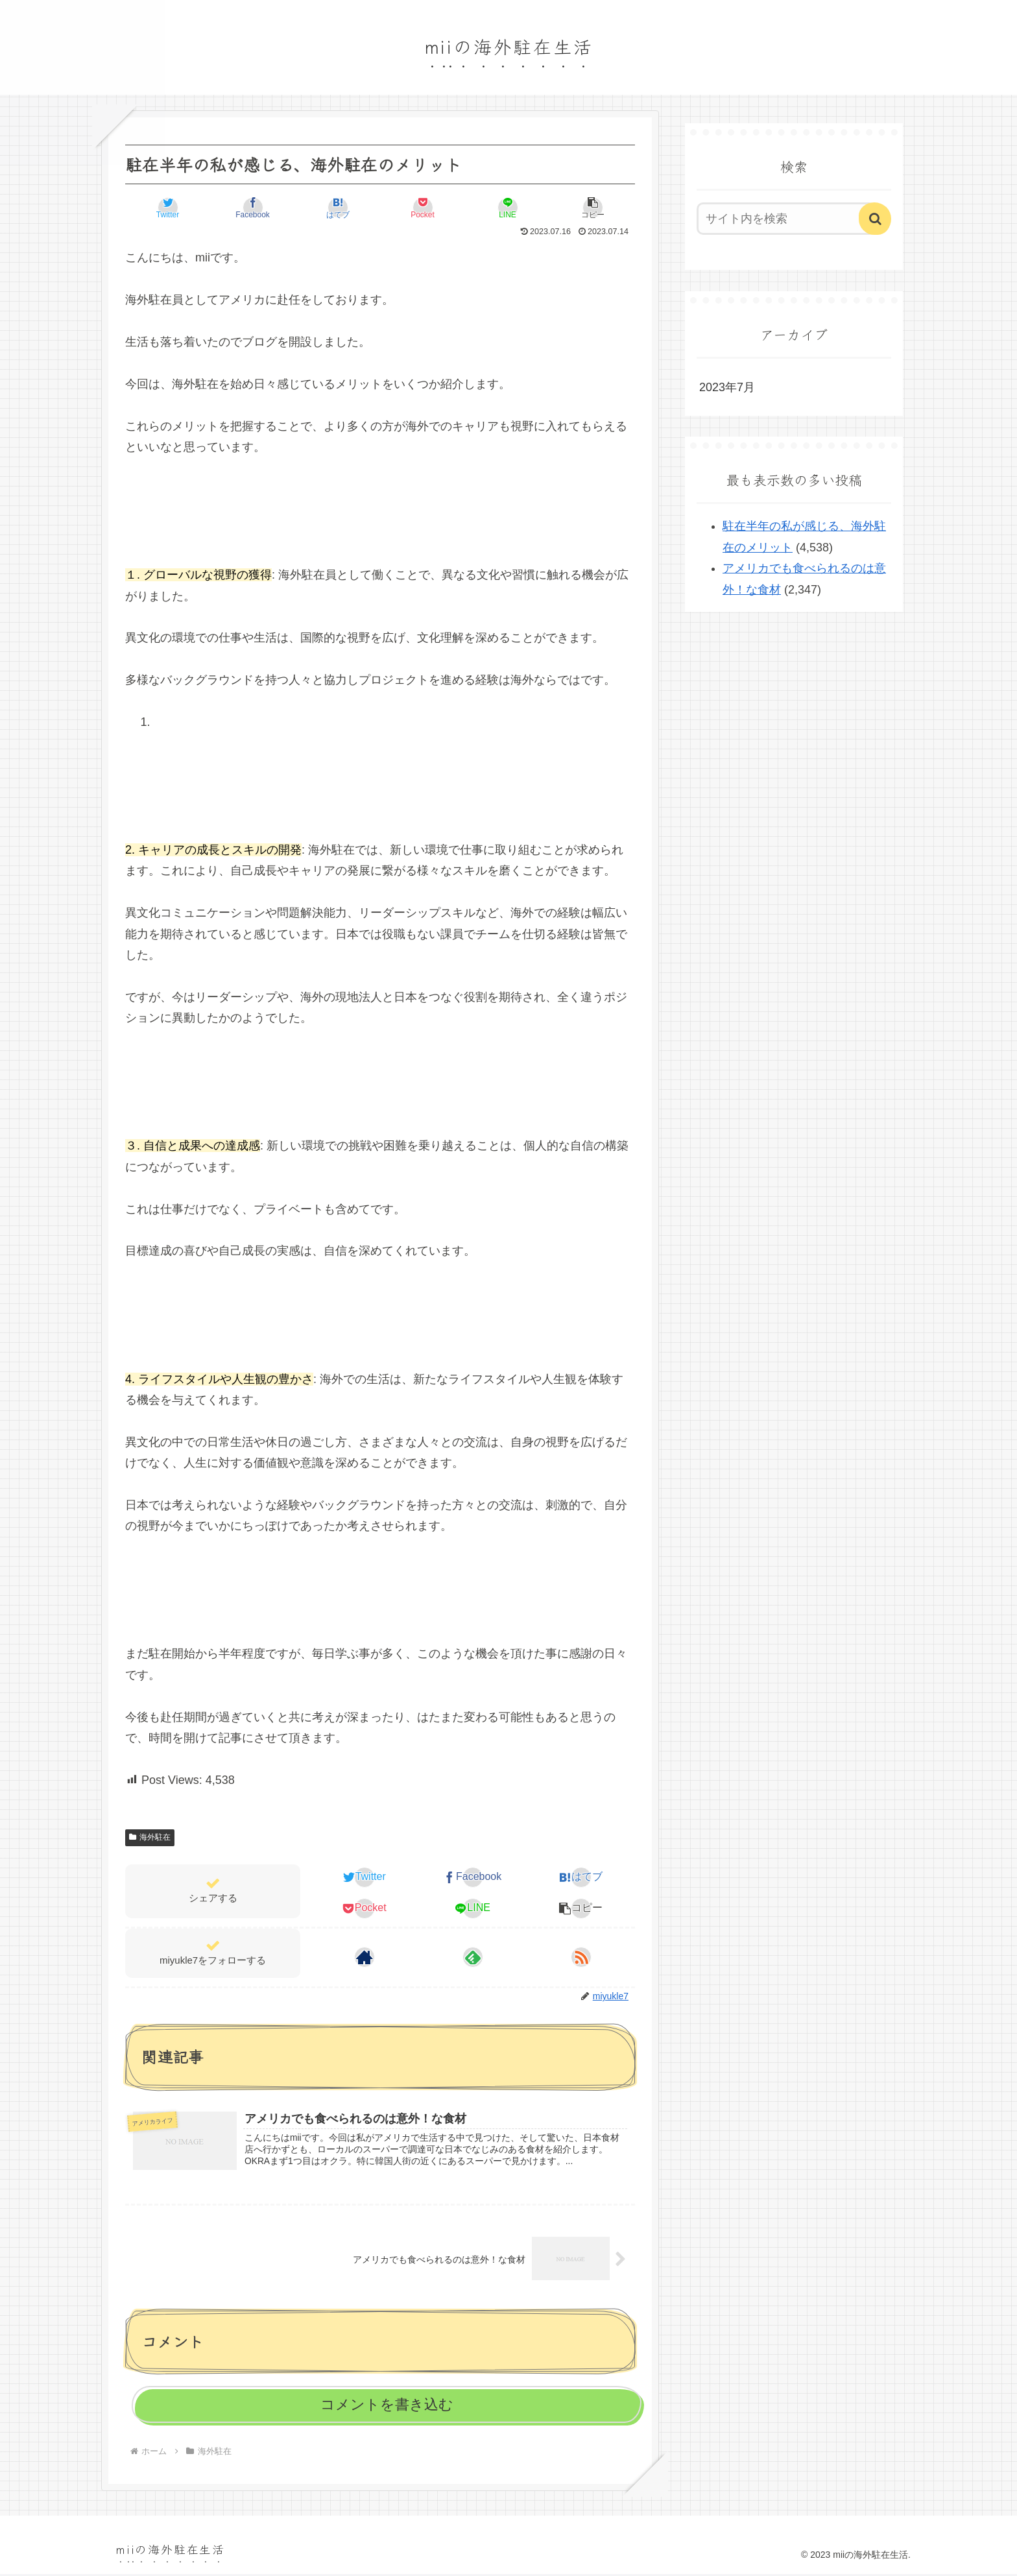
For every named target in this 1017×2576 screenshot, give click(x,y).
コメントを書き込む (386, 2406)
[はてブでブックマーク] (338, 208)
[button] (593, 208)
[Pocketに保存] (423, 208)
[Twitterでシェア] (168, 208)
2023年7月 (727, 387)
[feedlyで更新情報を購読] (472, 1957)
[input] (786, 218)
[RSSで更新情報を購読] (581, 1957)
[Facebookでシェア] (253, 208)
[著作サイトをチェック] (364, 1957)
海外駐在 (150, 1837)
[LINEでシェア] (508, 208)
